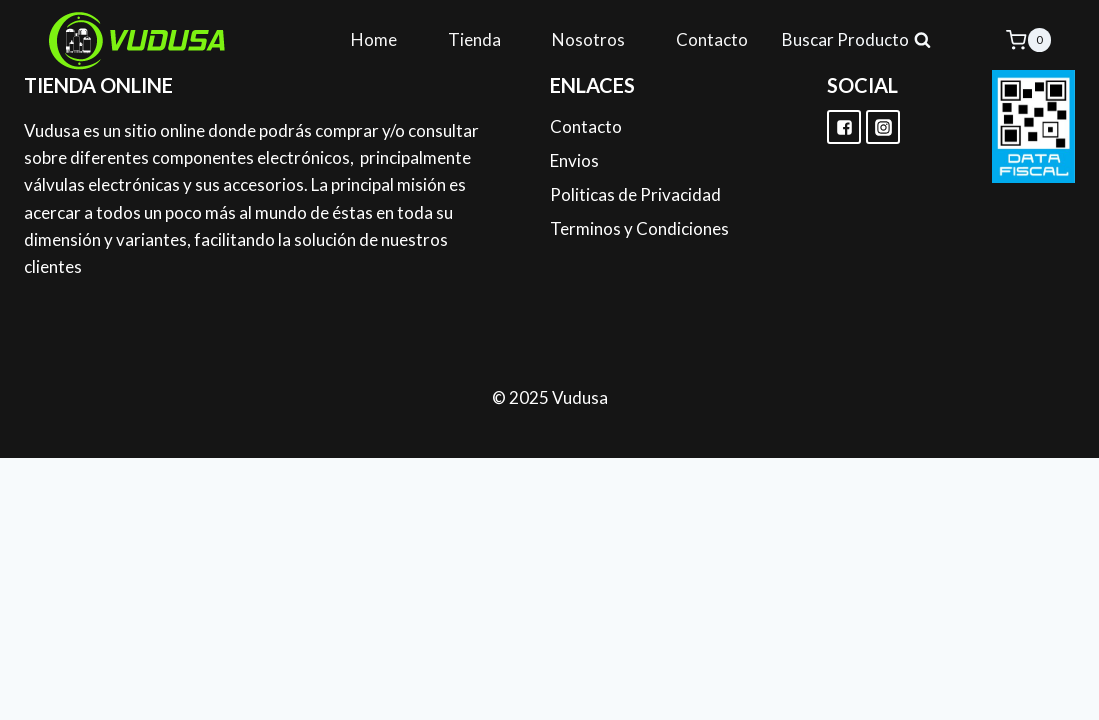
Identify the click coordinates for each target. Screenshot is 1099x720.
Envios (574, 160)
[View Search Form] (857, 40)
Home (374, 39)
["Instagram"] (883, 127)
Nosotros (588, 39)
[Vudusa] (138, 40)
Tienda (474, 39)
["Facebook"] (844, 127)
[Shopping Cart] (1028, 39)
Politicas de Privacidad (635, 194)
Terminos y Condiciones (639, 228)
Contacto (712, 39)
